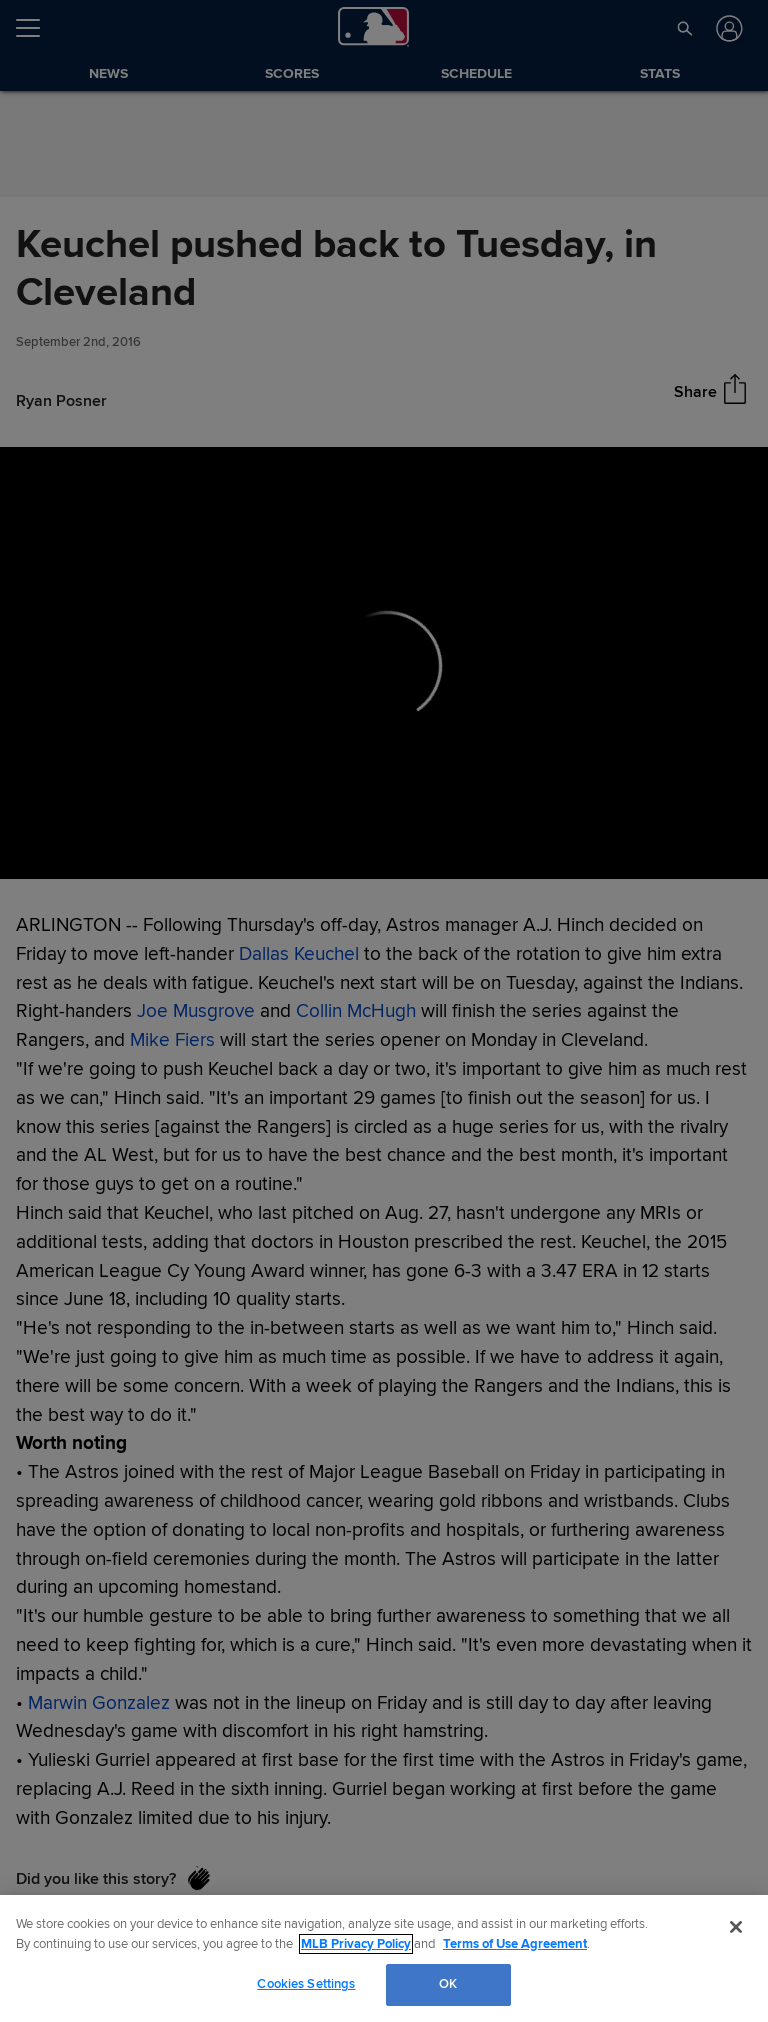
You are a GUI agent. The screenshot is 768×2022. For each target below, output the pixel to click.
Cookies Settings (306, 1984)
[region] (384, 1958)
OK (448, 1984)
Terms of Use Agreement (515, 1944)
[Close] (736, 1927)
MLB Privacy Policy (356, 1944)
